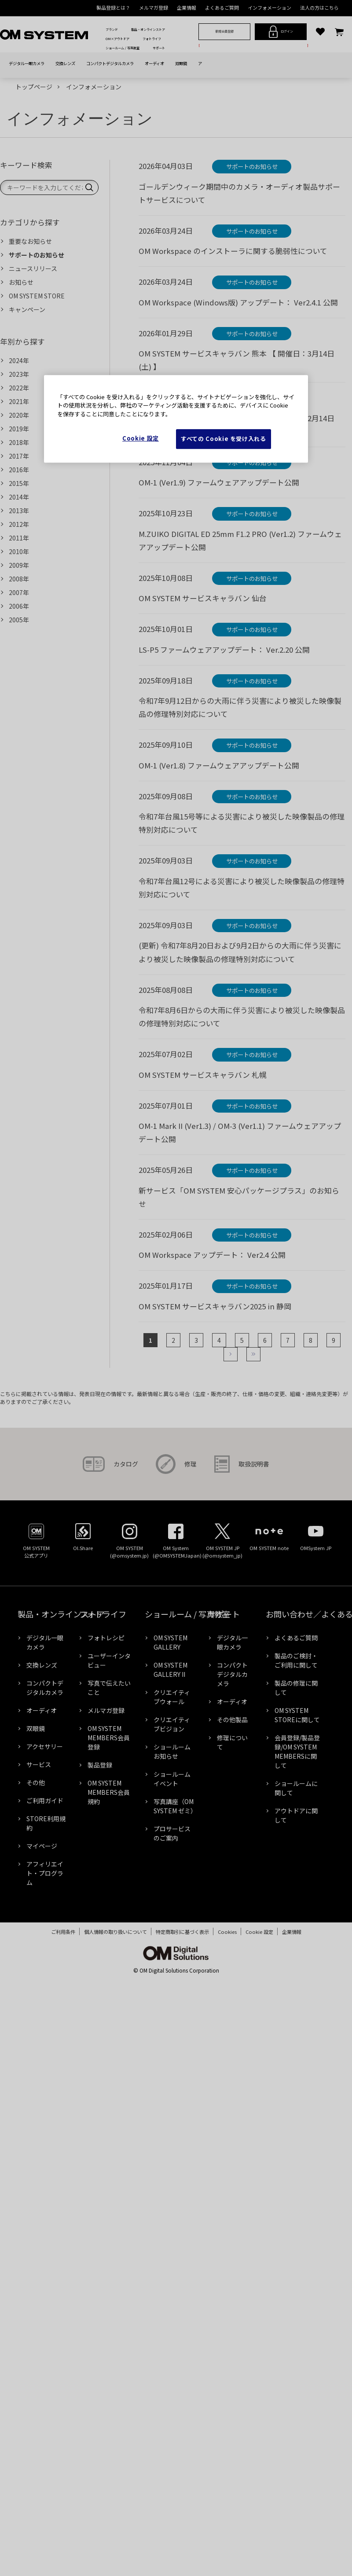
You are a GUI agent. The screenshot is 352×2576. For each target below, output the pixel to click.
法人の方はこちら (319, 7)
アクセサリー (46, 1746)
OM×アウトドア (117, 39)
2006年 (19, 606)
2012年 (19, 524)
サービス (38, 1764)
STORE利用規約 (46, 1823)
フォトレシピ (106, 1637)
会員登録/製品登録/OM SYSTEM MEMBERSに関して (297, 1751)
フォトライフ (152, 39)
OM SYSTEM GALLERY (170, 1642)
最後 (253, 1354)
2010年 (19, 551)
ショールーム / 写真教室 (122, 48)
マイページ (41, 1845)
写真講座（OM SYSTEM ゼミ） (175, 1806)
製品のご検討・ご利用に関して (296, 1660)
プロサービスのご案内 (172, 1833)
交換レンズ (65, 63)
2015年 (19, 483)
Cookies (222, 1931)
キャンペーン (27, 309)
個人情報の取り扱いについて (111, 1931)
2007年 (19, 592)
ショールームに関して (296, 1788)
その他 (35, 1782)
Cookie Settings (259, 1931)
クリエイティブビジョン (172, 1724)
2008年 (19, 578)
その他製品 (232, 1719)
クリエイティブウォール (172, 1697)
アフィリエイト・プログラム (44, 1873)
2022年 (19, 387)
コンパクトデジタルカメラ (110, 63)
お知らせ (21, 282)
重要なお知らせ (30, 241)
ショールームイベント (172, 1779)
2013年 (19, 510)
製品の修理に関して (296, 1688)
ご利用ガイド (44, 1800)
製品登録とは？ (113, 7)
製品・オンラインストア (148, 29)
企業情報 (186, 7)
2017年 (19, 456)
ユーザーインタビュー (109, 1660)
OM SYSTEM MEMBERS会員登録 (109, 1737)
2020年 (19, 415)
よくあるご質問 (222, 7)
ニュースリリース (33, 268)
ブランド (112, 29)
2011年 (19, 537)
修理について (232, 1742)
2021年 (19, 401)
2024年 (19, 360)
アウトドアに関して (296, 1815)
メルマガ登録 (153, 7)
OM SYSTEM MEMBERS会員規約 (109, 1792)
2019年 (19, 428)
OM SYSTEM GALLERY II (170, 1670)
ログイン (281, 32)
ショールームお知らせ (172, 1751)
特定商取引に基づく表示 (178, 1931)
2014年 (19, 496)
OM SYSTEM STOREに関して (297, 1715)
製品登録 (100, 1764)
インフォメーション (269, 7)
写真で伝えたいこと (109, 1688)
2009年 (19, 565)
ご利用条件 (59, 1931)
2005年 (19, 619)
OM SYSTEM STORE (37, 295)
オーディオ (154, 63)
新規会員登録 (224, 31)
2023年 (19, 374)
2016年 (19, 469)
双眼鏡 (181, 63)
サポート (159, 48)
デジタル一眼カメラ (26, 63)
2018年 (19, 442)
